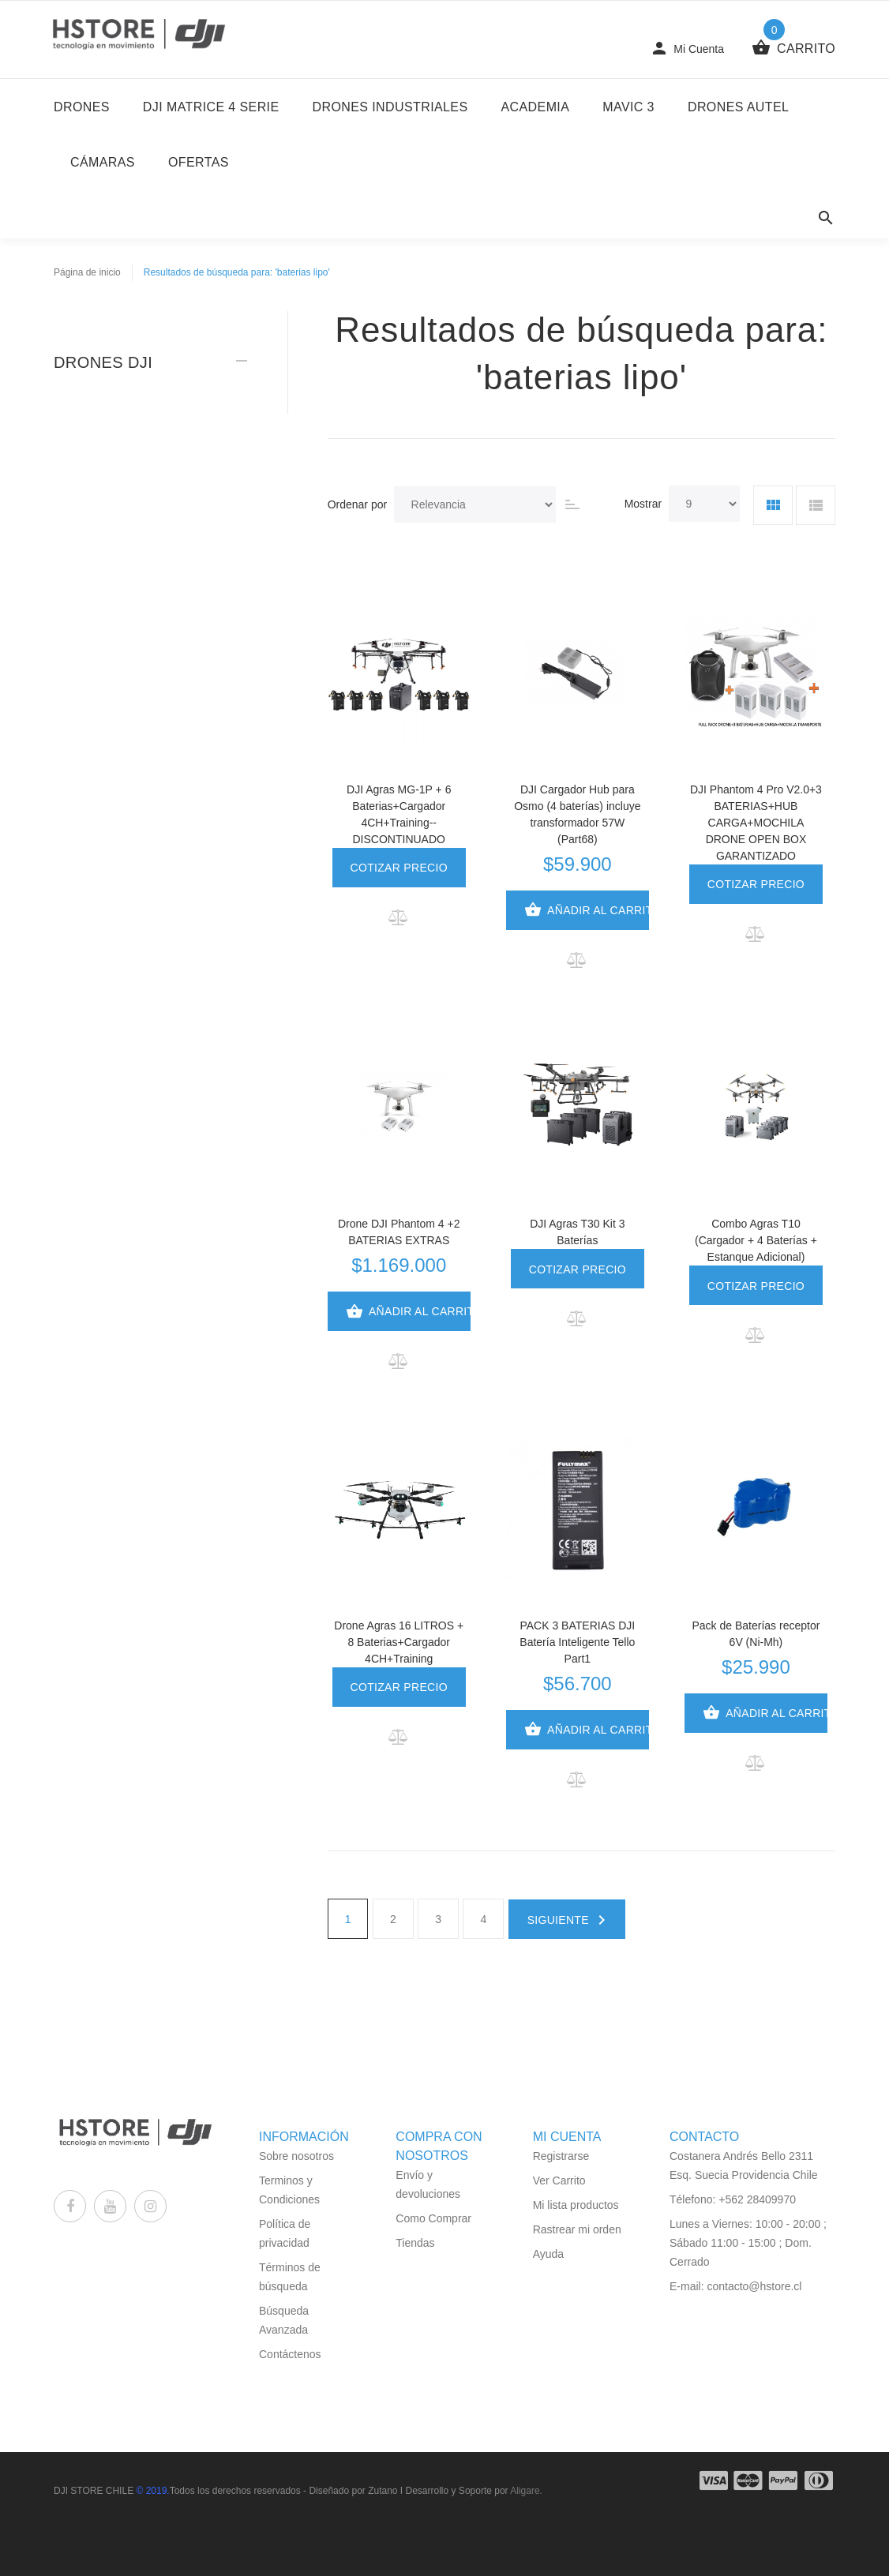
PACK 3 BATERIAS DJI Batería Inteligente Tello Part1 (577, 1642)
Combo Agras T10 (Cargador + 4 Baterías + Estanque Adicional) (756, 1240)
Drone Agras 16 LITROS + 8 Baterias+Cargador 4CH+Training (398, 1642)
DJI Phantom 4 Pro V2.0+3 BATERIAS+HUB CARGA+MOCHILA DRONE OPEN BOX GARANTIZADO (756, 822)
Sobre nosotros (296, 2156)
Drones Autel (738, 107)
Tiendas (415, 2243)
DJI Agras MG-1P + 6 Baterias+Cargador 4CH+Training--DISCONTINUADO (399, 814)
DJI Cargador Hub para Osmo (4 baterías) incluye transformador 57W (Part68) (577, 814)
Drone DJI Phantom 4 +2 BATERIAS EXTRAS (399, 1232)
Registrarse (561, 2156)
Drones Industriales (390, 107)
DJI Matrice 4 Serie (211, 107)
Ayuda (548, 2254)
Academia (535, 107)
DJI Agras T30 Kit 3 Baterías (577, 1232)
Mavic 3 (628, 107)
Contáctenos (290, 2354)
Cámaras (102, 162)
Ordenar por (357, 504)
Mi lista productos (576, 2205)
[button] (399, 917)
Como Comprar (433, 2218)
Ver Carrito (559, 2180)
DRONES (82, 107)
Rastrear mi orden (577, 2229)
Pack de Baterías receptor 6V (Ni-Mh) (756, 1633)
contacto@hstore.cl (754, 2286)
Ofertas (198, 162)
